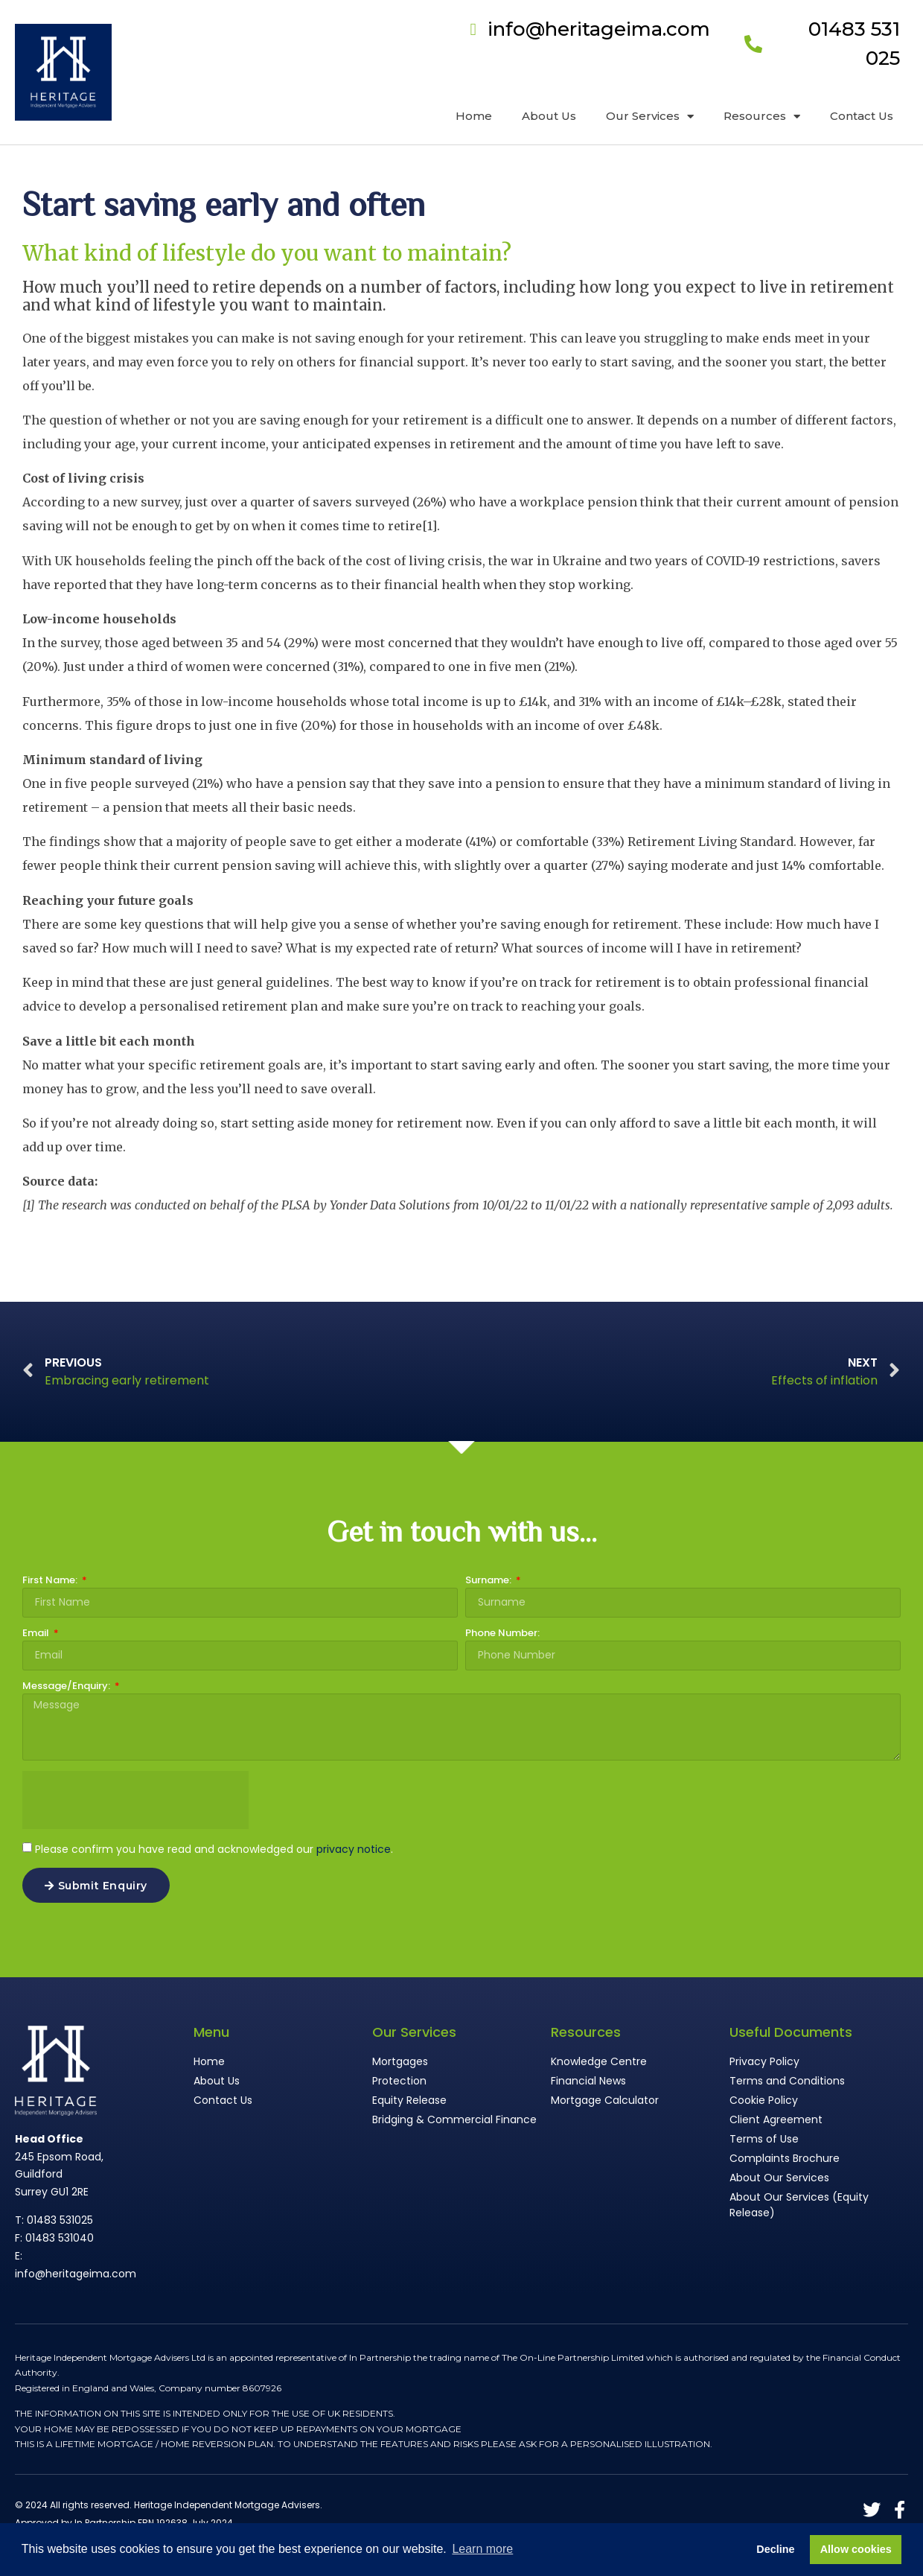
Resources (762, 117)
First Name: (51, 1581)
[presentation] (135, 1800)
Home (474, 116)
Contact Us (861, 116)
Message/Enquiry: (67, 1687)
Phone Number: (502, 1634)
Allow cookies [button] (856, 2549)
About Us (549, 116)
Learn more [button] (482, 2548)
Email (36, 1634)
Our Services (650, 117)
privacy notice (353, 1849)
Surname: (489, 1581)
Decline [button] (775, 2549)
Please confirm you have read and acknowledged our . (214, 1849)
